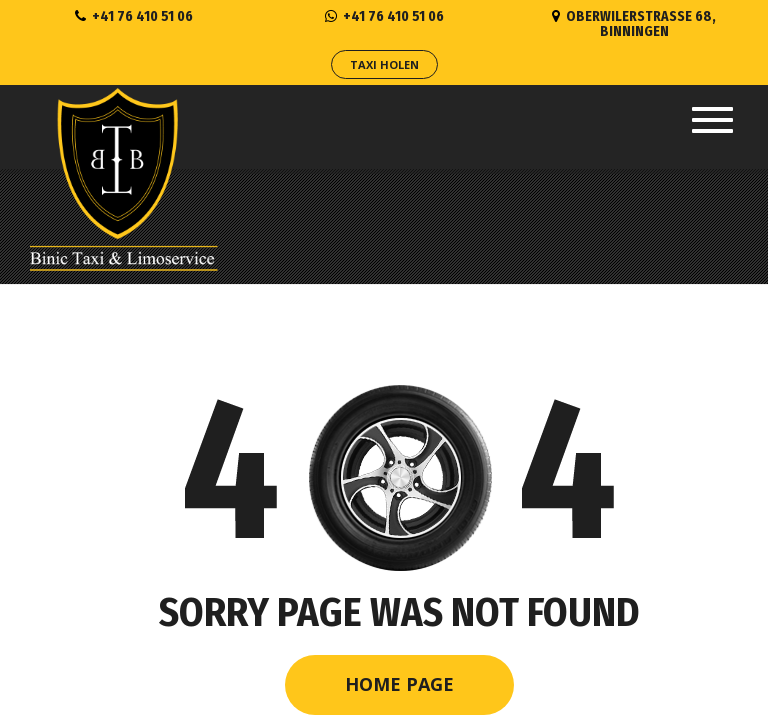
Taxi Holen (384, 64)
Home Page (399, 684)
